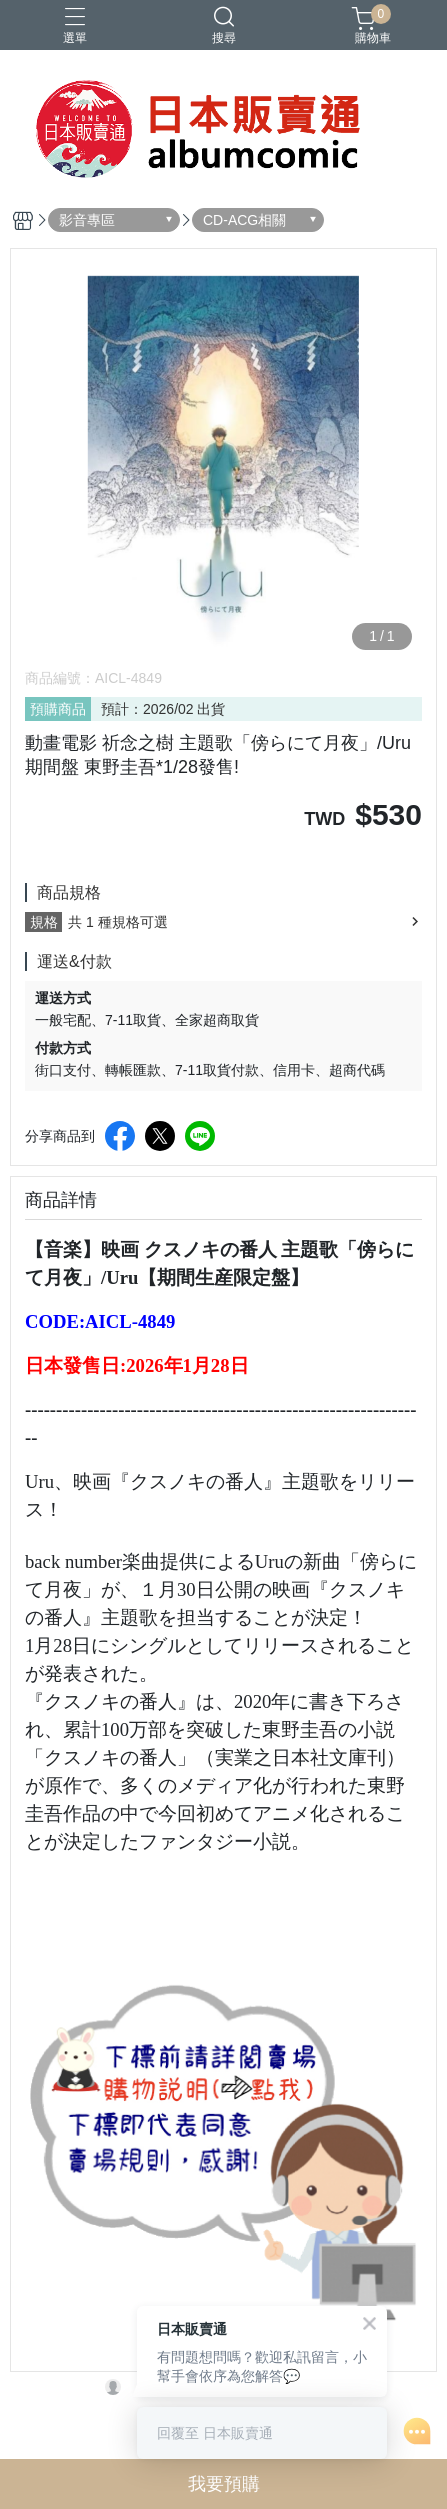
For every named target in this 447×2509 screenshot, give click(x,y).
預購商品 (58, 709)
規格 (44, 922)
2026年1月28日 (187, 1365)
